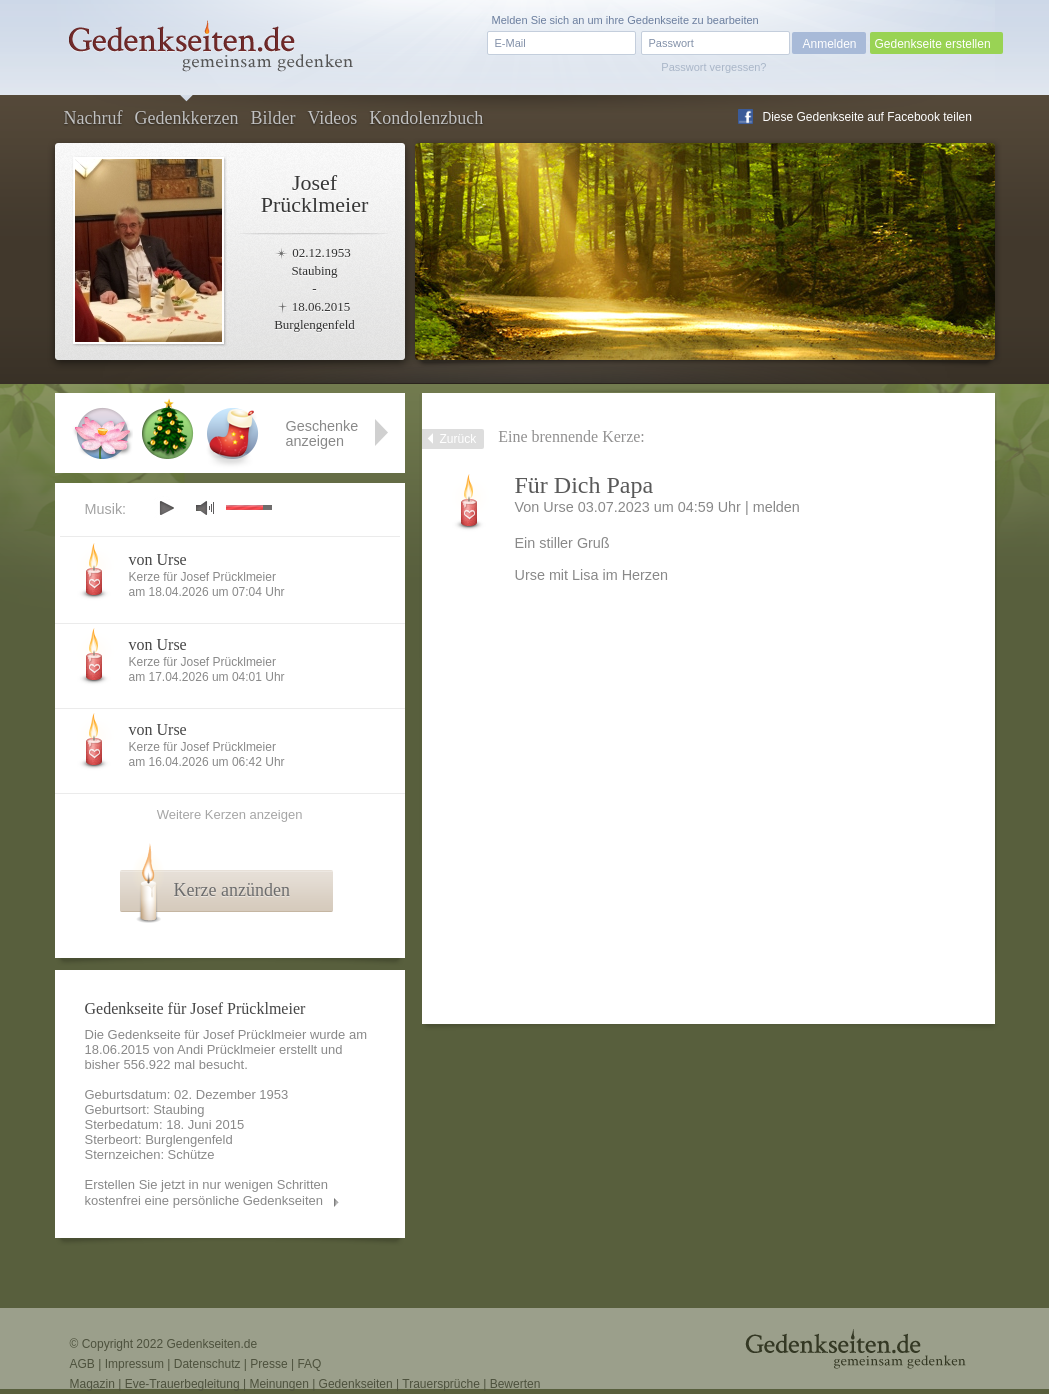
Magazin (92, 1384)
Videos (332, 118)
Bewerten (515, 1384)
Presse (268, 1364)
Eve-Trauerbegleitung (182, 1384)
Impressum (134, 1364)
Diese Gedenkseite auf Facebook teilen (867, 117)
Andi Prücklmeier (226, 1049)
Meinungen (278, 1384)
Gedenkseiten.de (211, 1344)
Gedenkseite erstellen (933, 44)
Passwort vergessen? (713, 67)
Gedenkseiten (356, 1384)
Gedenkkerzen (186, 118)
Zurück (458, 439)
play (166, 508)
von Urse (158, 559)
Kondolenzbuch (426, 118)
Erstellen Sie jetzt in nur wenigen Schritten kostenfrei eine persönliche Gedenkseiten (207, 1192)
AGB (82, 1364)
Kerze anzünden (232, 890)
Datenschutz (207, 1364)
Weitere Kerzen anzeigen (230, 814)
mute (205, 507)
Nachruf (93, 118)
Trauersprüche (441, 1384)
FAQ (309, 1364)
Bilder (272, 118)
